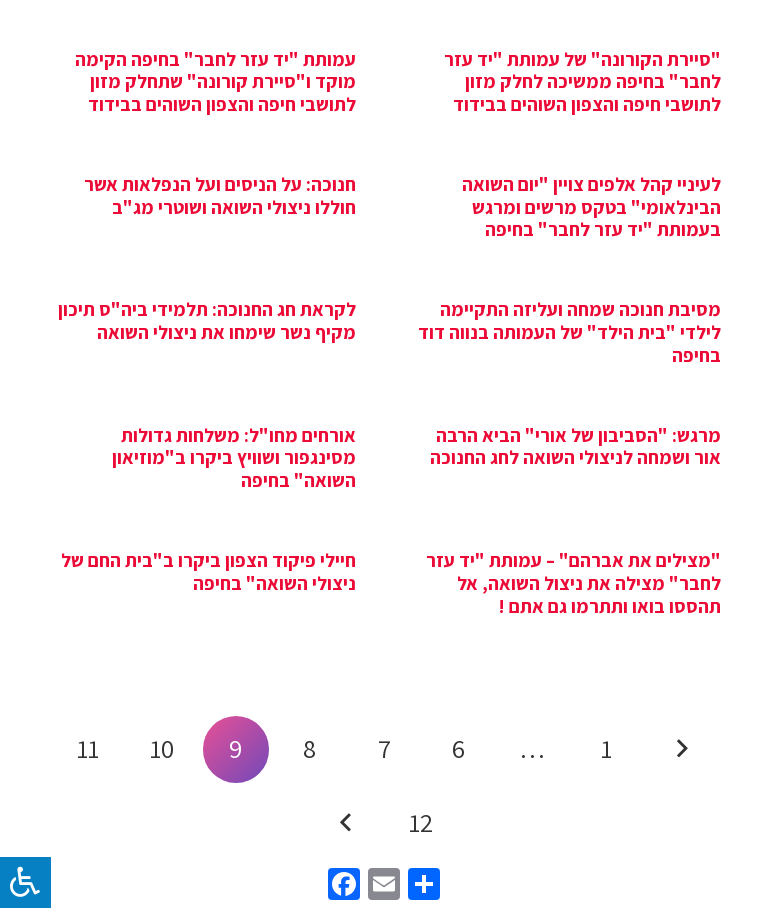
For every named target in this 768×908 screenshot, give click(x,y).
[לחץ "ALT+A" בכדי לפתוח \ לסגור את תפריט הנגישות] (25, 882)
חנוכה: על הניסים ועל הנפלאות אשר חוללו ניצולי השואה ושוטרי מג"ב (220, 195)
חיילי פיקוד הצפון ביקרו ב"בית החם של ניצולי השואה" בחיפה (208, 571)
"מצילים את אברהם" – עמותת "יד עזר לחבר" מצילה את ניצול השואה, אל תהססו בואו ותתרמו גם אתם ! (573, 583)
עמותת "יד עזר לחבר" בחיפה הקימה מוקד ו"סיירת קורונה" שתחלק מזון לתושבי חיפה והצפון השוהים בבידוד (215, 82)
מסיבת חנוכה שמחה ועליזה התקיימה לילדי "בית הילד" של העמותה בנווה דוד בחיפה (569, 332)
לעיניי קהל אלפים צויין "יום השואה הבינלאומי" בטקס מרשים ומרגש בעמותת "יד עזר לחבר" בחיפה (591, 207)
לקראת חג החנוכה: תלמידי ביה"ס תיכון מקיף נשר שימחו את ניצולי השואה (207, 320)
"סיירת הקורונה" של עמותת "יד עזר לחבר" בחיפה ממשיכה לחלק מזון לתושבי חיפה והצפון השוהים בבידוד (582, 82)
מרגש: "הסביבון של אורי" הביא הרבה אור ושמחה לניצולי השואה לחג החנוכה (575, 446)
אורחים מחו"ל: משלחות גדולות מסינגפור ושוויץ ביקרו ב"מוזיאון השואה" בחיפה (234, 458)
